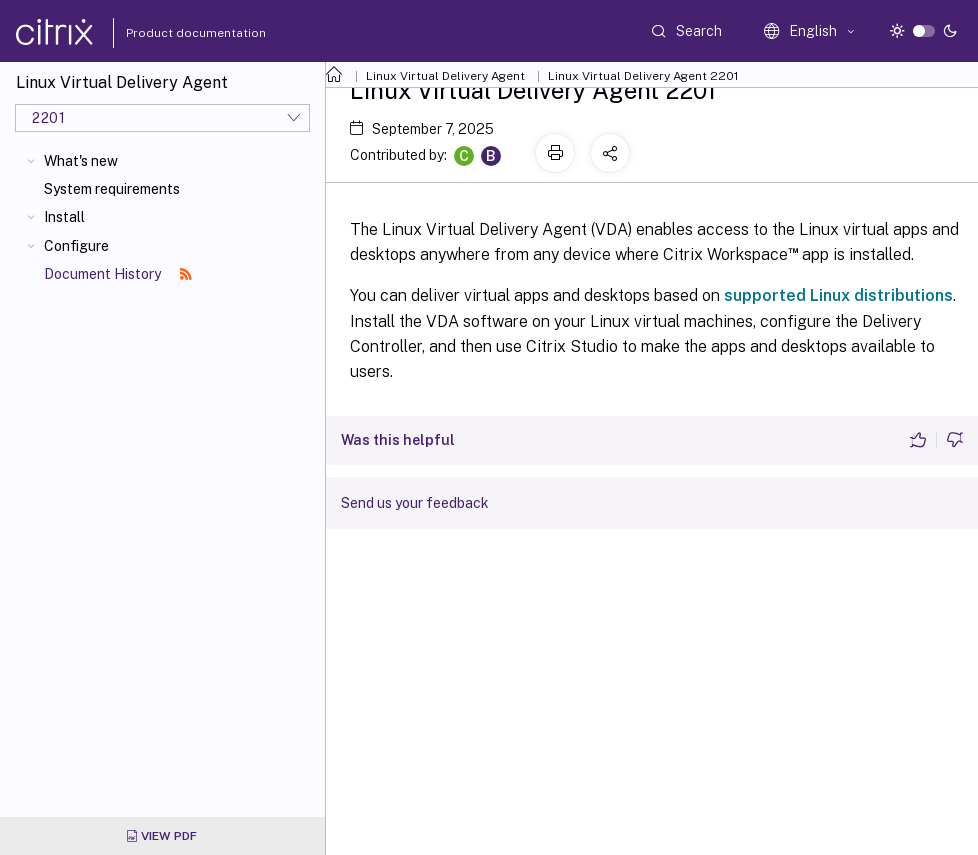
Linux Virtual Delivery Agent (445, 76)
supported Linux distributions (838, 295)
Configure (76, 246)
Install (64, 217)
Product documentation (171, 33)
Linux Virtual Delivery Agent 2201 (643, 76)
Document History (118, 274)
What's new (81, 161)
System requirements (112, 189)
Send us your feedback (415, 503)
